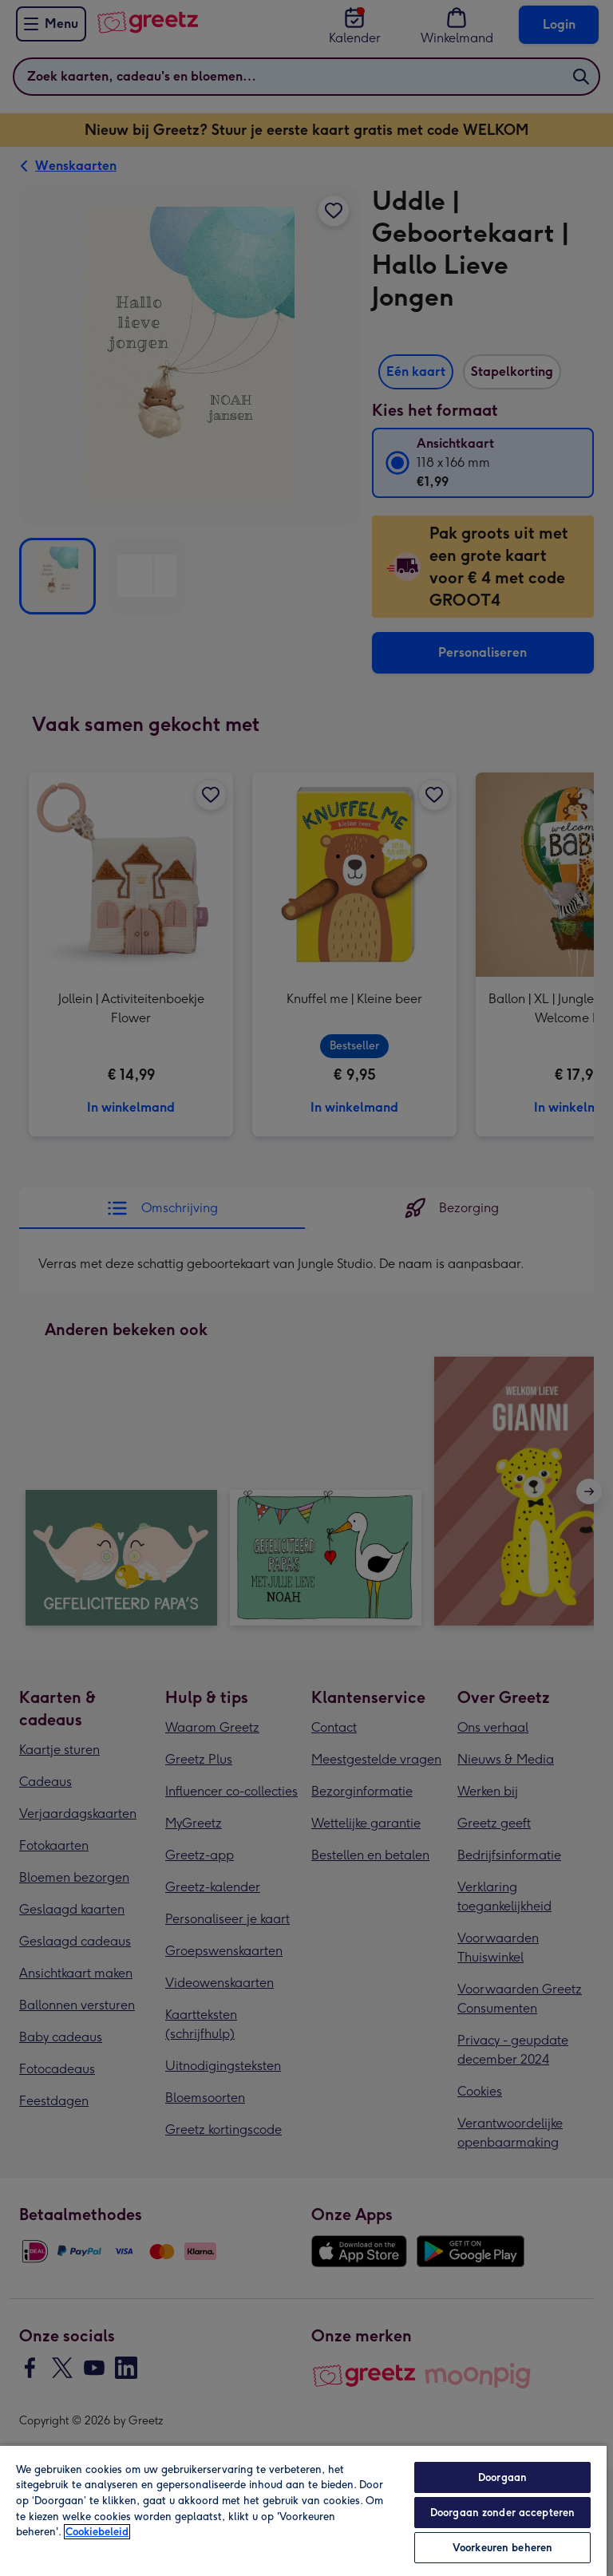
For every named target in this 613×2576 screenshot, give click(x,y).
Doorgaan (502, 2477)
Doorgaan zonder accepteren (502, 2513)
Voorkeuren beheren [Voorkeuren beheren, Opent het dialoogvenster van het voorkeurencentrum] (502, 2548)
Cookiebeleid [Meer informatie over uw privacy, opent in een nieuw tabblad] (97, 2532)
